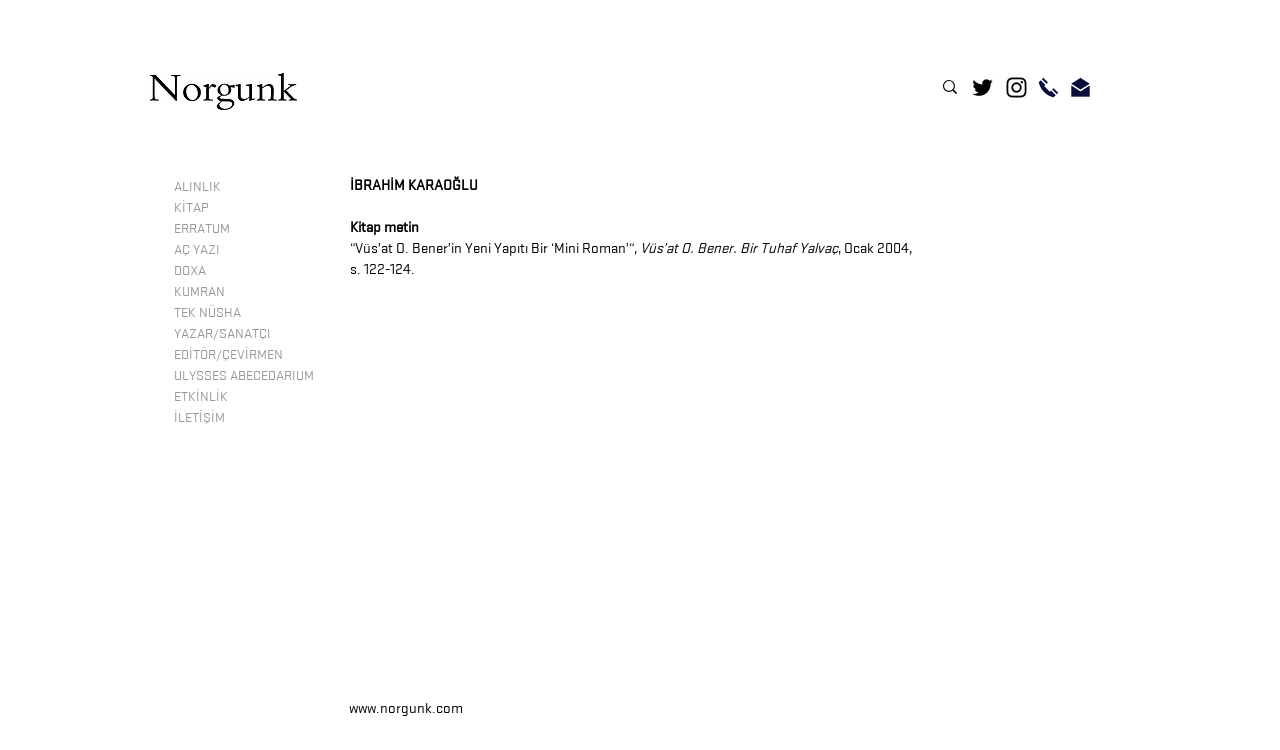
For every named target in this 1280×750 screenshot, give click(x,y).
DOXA (190, 270)
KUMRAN (199, 291)
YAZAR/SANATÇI (222, 333)
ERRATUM (202, 228)
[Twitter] (982, 87)
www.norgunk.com (406, 708)
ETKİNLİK (201, 396)
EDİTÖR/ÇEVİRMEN (228, 354)
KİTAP (191, 207)
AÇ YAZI (197, 249)
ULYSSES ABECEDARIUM (244, 375)
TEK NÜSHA (207, 312)
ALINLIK (197, 186)
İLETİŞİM (199, 417)
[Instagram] (1016, 87)
